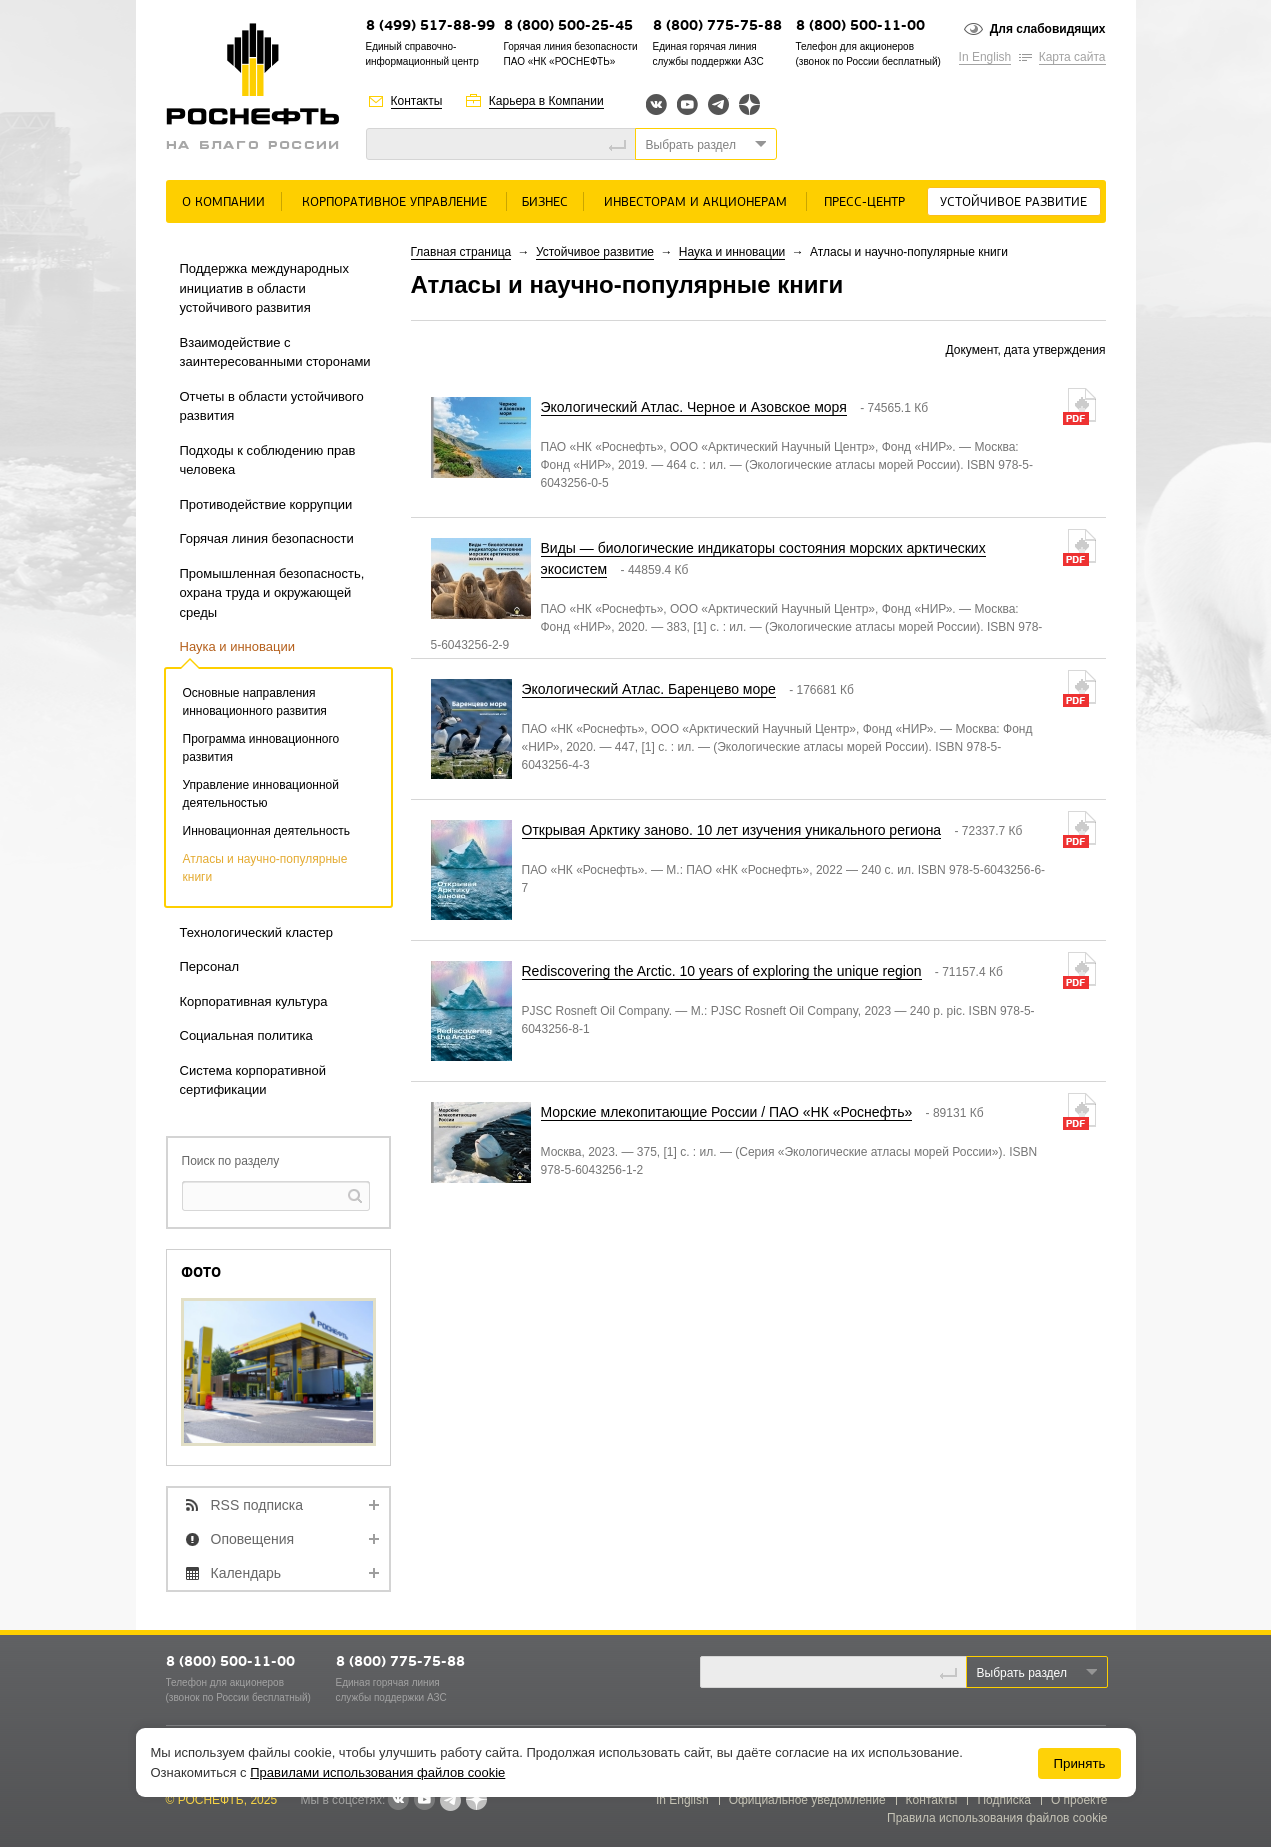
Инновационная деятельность (267, 831)
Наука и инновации (237, 646)
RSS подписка (257, 1505)
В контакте (398, 1801)
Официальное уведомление (807, 1800)
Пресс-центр (864, 202)
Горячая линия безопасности (267, 538)
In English (985, 57)
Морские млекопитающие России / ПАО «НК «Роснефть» (727, 1112)
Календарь (246, 1573)
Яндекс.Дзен (749, 104)
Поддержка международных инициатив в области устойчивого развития (264, 288)
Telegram (718, 104)
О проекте (1079, 1800)
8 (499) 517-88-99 (430, 26)
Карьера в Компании (546, 101)
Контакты (417, 101)
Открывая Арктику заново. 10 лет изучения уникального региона (732, 830)
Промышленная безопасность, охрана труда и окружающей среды (272, 593)
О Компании (223, 202)
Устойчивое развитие (1013, 202)
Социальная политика (246, 1035)
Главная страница (461, 252)
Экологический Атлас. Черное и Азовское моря (694, 407)
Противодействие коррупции (266, 504)
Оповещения (253, 1539)
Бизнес (545, 202)
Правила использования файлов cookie (997, 1818)
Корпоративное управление (394, 202)
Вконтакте (656, 104)
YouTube (687, 104)
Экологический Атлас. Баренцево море (649, 689)
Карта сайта (1072, 57)
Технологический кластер (257, 932)
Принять (1079, 1763)
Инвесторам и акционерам (695, 202)
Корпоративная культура (254, 1001)
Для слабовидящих (1048, 29)
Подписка (1003, 1800)
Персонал (210, 966)
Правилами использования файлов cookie (377, 1772)
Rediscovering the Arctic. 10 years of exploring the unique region (722, 971)
